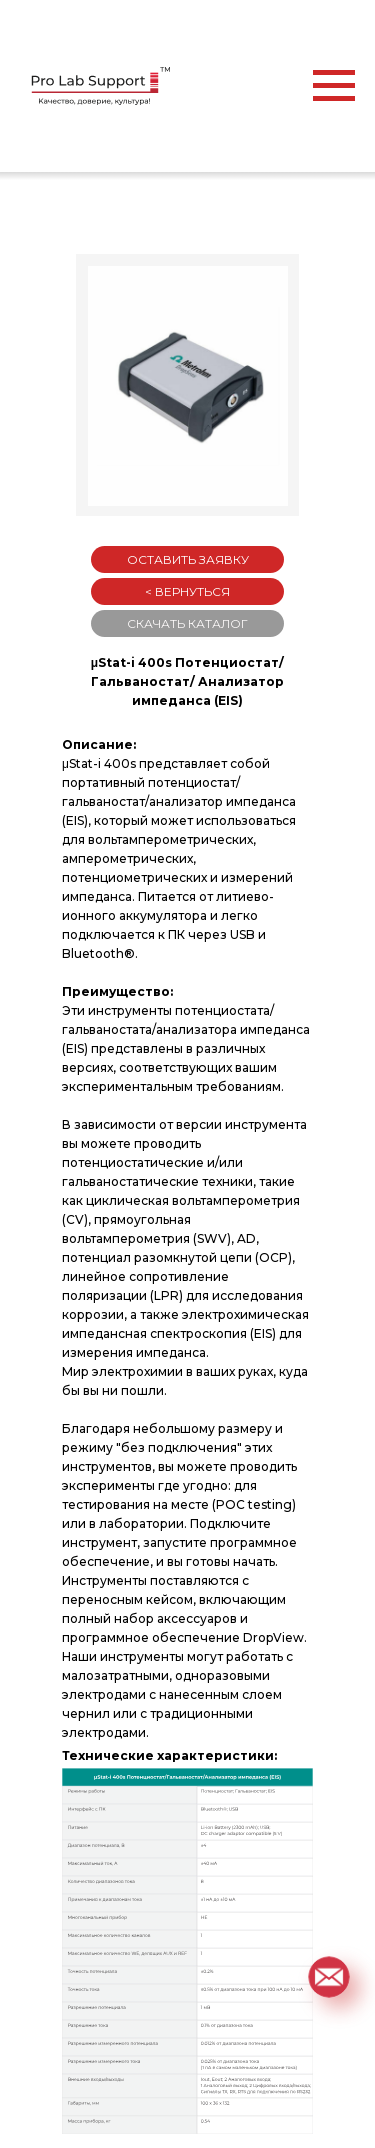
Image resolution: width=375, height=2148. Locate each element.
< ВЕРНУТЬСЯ (187, 591)
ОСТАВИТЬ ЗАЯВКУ (188, 559)
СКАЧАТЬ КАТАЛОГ (187, 623)
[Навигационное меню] (334, 86)
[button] (329, 1977)
